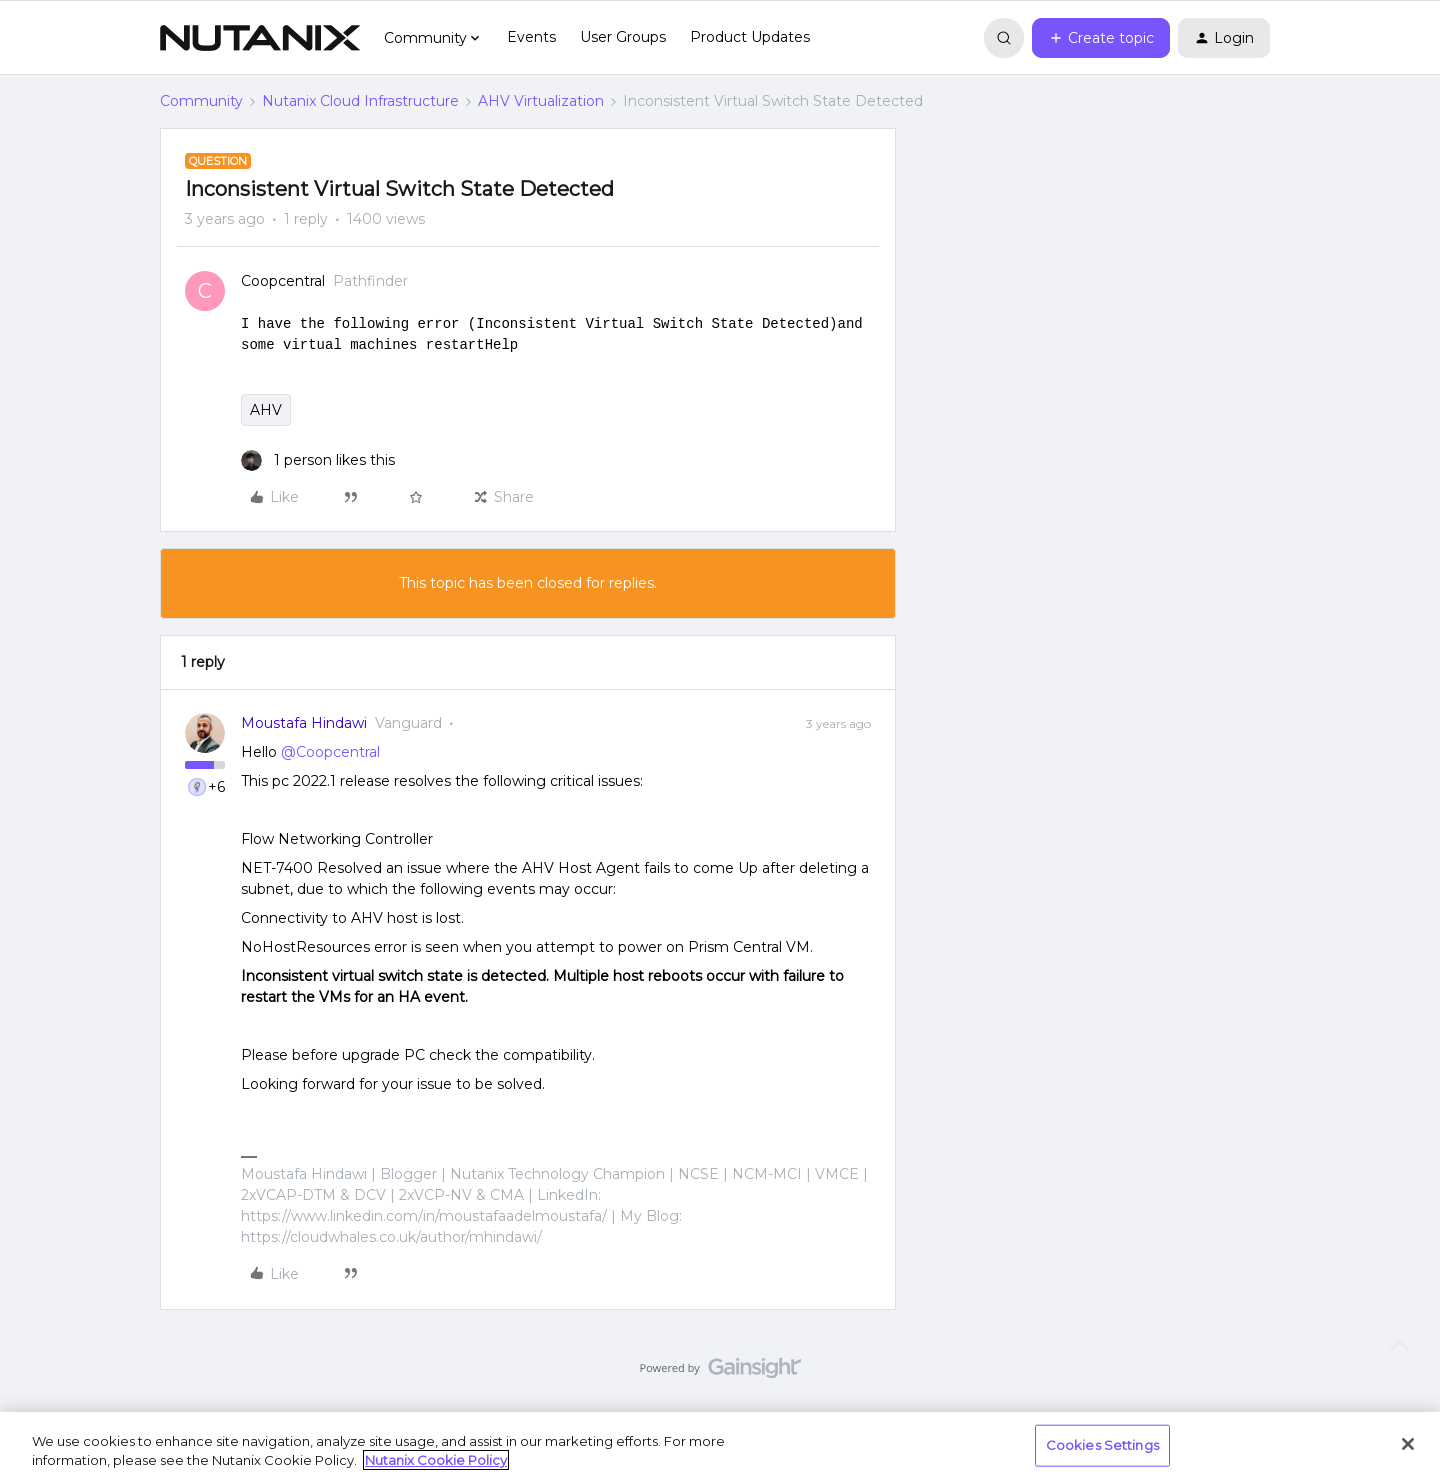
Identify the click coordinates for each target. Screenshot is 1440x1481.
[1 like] (318, 460)
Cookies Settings (1102, 1445)
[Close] (1408, 1444)
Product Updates (750, 37)
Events (531, 37)
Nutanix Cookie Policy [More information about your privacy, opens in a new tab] (436, 1460)
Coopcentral (283, 281)
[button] (1101, 38)
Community (201, 101)
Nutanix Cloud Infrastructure (360, 101)
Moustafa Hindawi (304, 723)
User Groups (623, 37)
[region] (720, 1446)
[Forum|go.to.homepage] (260, 38)
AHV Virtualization (541, 101)
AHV (266, 410)
